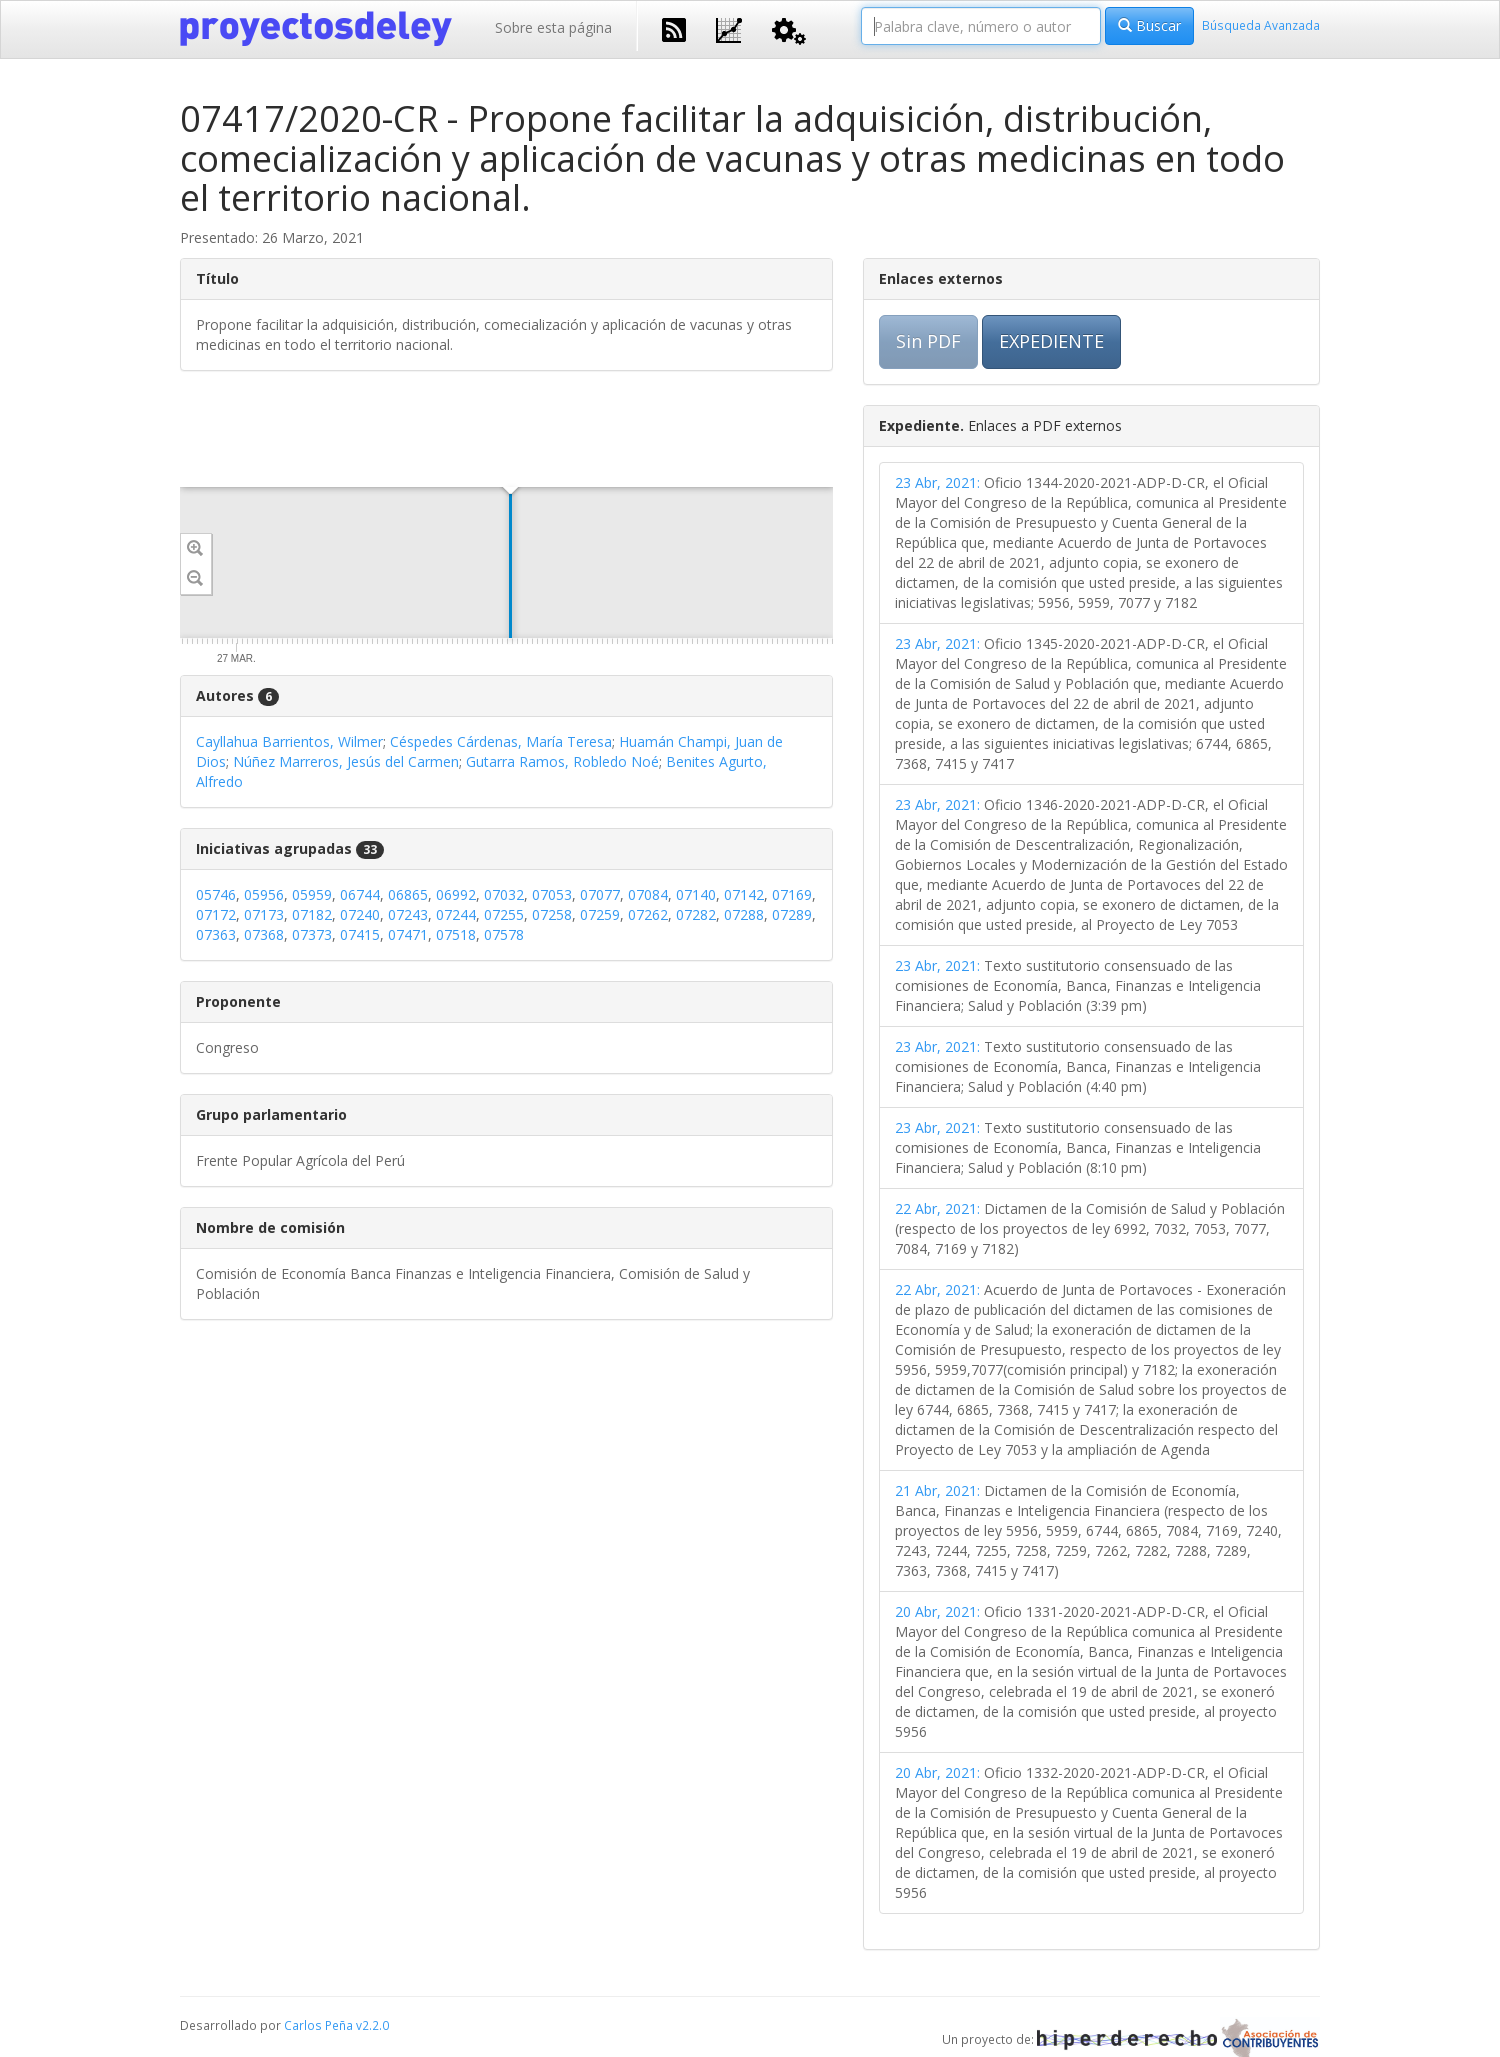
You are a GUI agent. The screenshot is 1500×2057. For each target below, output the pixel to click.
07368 (264, 934)
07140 (696, 894)
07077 (600, 894)
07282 (696, 914)
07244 (456, 914)
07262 (648, 914)
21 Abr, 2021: (937, 1490)
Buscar (1149, 25)
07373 (312, 934)
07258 (552, 914)
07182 (312, 914)
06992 (456, 894)
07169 (792, 894)
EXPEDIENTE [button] (1051, 341)
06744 (360, 894)
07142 (744, 894)
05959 (312, 894)
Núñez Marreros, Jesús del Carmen (346, 761)
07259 (600, 914)
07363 (216, 934)
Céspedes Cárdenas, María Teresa (501, 741)
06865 (408, 894)
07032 (504, 894)
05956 (264, 894)
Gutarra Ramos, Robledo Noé (562, 761)
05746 (216, 894)
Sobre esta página (553, 27)
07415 (360, 934)
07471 (408, 934)
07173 (264, 914)
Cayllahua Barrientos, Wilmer (289, 741)
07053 (552, 894)
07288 (744, 914)
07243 (408, 914)
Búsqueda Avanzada (1261, 25)
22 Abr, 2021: (937, 1208)
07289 (792, 914)
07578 (504, 934)
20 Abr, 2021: (937, 1611)
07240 (360, 914)
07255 (504, 914)
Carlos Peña (318, 2025)
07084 (648, 894)
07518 (456, 934)
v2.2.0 (372, 2025)
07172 (216, 914)
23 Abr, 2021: (937, 482)
